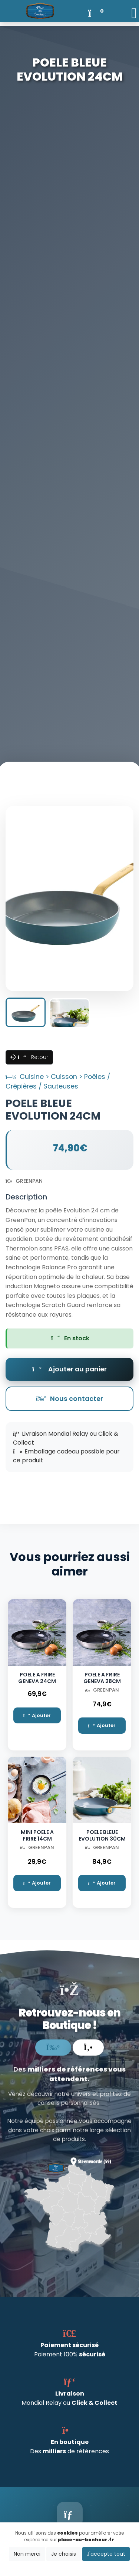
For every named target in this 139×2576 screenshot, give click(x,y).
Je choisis (63, 2554)
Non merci (27, 2554)
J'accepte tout (106, 2554)
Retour (33, 1057)
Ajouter (37, 1715)
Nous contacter (69, 1398)
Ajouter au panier (69, 1369)
